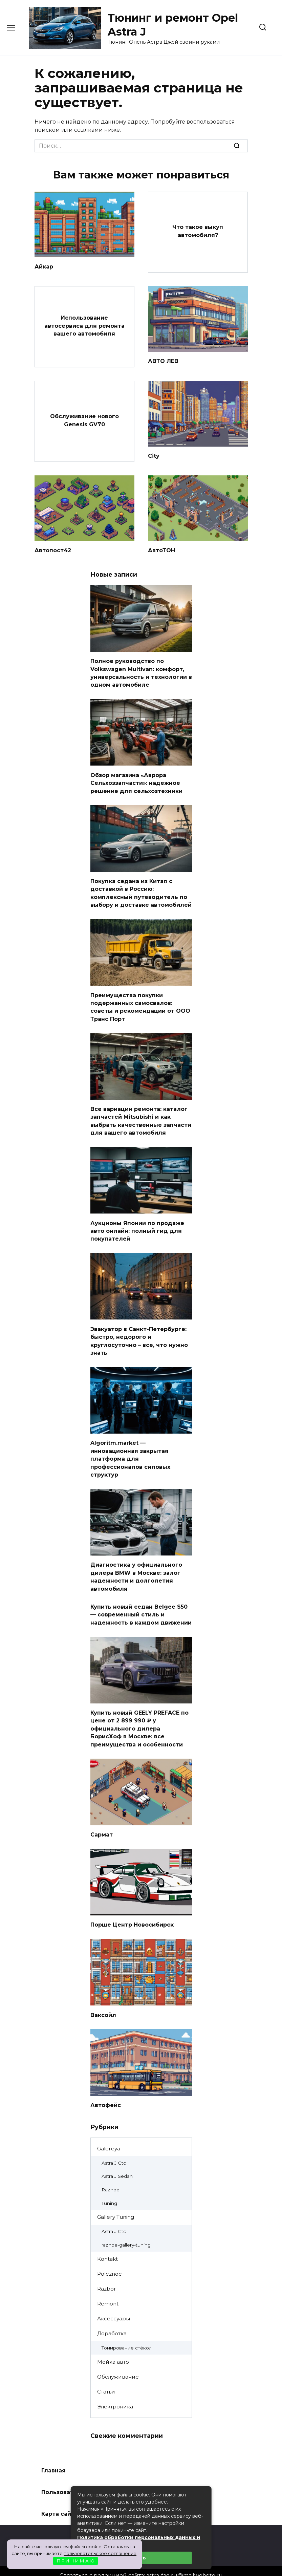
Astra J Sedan (117, 2159)
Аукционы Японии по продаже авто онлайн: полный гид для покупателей (137, 1222)
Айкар (44, 266)
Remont (107, 2286)
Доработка (112, 2316)
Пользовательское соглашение (89, 2475)
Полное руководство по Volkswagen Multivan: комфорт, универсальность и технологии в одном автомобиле (141, 670)
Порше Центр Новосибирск (132, 1908)
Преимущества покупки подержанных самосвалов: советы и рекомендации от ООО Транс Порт (140, 1000)
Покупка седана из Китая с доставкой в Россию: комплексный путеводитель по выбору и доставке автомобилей (141, 888)
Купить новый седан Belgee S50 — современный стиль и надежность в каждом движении (141, 1601)
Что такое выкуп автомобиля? (197, 231)
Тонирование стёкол (127, 2330)
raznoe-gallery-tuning (126, 2227)
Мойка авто (113, 2344)
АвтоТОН (161, 549)
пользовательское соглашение (100, 2553)
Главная (53, 2453)
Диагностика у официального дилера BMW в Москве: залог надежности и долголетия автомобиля (136, 1564)
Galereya (108, 2131)
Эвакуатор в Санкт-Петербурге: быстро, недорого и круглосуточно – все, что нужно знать (139, 1331)
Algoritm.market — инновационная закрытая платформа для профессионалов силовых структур (130, 1447)
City (153, 455)
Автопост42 (53, 549)
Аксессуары (113, 2301)
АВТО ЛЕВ (163, 360)
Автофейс (105, 2088)
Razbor (106, 2271)
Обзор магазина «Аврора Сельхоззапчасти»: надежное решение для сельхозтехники (136, 779)
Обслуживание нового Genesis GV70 (84, 419)
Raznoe (111, 2172)
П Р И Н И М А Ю (75, 2560)
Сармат (101, 1818)
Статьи (106, 2374)
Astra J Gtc (114, 2145)
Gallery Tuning (115, 2199)
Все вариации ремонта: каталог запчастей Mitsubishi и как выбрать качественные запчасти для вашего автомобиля (140, 1113)
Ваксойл (103, 1998)
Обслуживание (118, 2359)
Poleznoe (109, 2256)
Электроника (115, 2389)
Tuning (109, 2186)
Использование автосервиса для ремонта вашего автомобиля (84, 325)
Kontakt (107, 2241)
